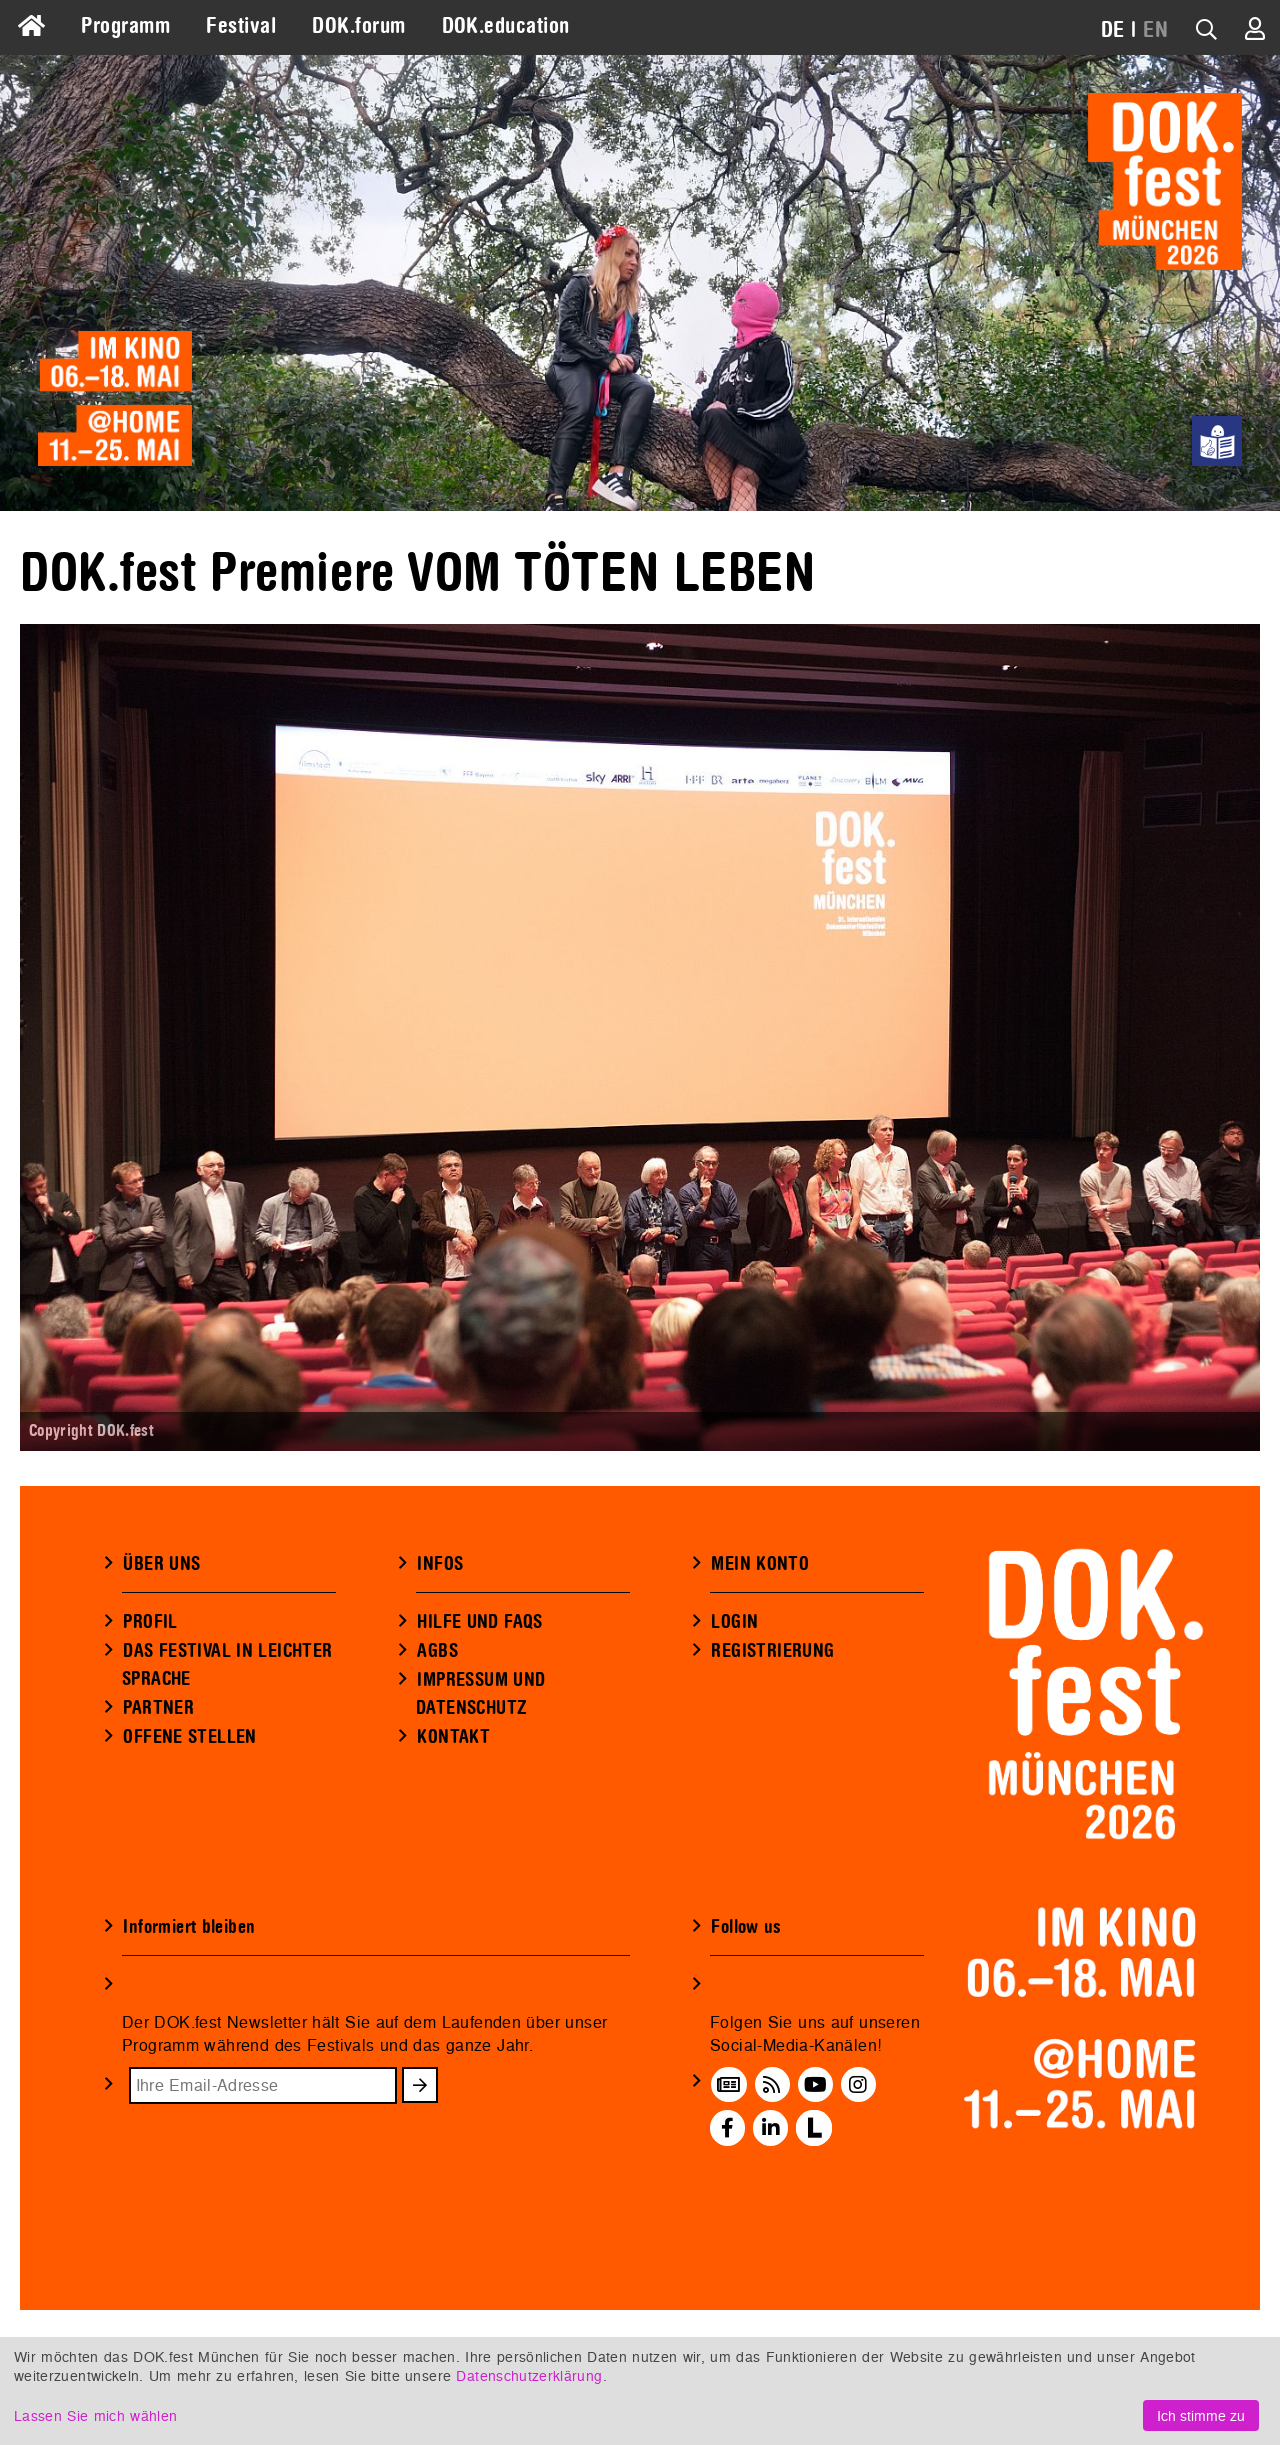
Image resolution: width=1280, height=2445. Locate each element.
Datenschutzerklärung (529, 2375)
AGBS (437, 1751)
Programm (125, 26)
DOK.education (506, 26)
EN (1155, 30)
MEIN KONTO (760, 1664)
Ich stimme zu (1201, 2415)
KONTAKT (453, 1837)
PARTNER (158, 1808)
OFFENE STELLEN (189, 1837)
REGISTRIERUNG (772, 1751)
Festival (241, 26)
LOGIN (734, 1722)
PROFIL (150, 1722)
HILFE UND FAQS (479, 1722)
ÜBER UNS (161, 1664)
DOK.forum (358, 26)
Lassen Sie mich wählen (95, 2415)
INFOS (440, 1664)
